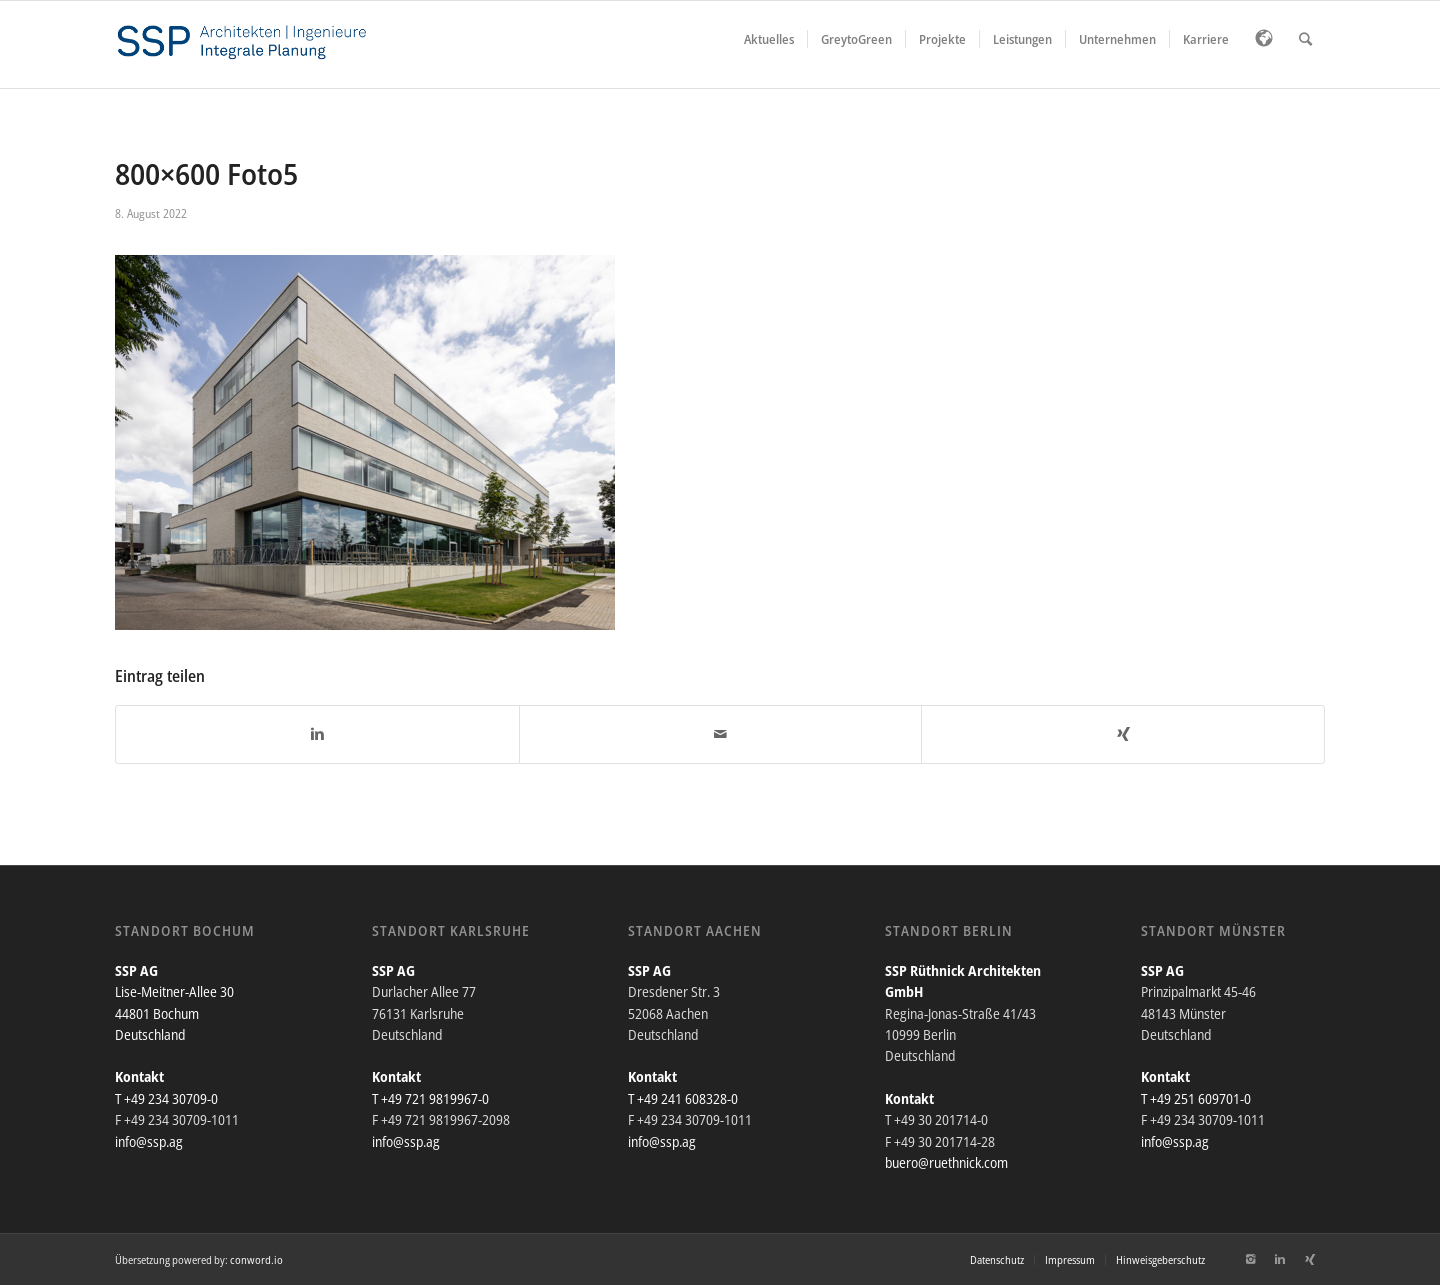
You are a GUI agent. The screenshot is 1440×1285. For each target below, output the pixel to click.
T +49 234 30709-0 (166, 1098)
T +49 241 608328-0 (683, 1098)
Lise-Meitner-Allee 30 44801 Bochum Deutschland (174, 1013)
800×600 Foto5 (206, 173)
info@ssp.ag (149, 1141)
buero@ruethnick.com (946, 1162)
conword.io (256, 1259)
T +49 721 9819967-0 (430, 1098)
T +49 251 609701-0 (1196, 1098)
